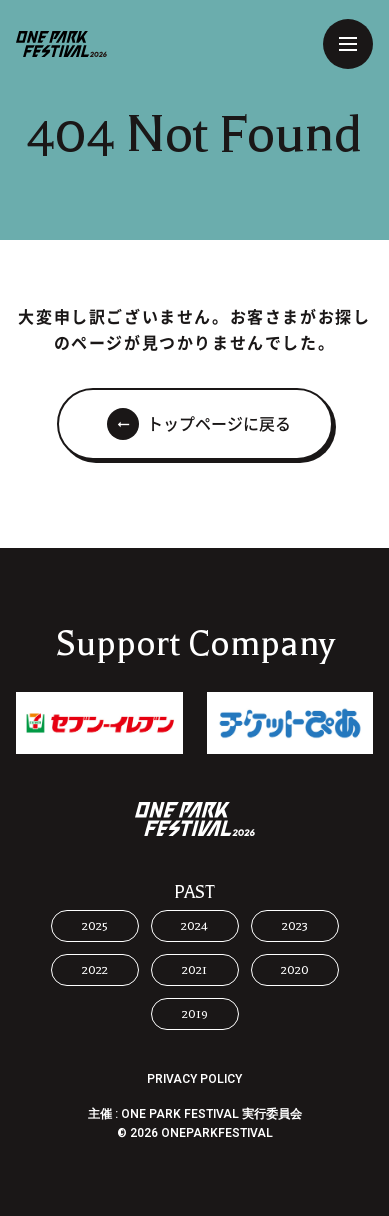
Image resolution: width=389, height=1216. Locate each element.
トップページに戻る (219, 424)
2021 (194, 970)
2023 (295, 926)
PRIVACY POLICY (194, 1079)
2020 (295, 970)
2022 (95, 970)
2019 (195, 1014)
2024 (194, 926)
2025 (95, 926)
